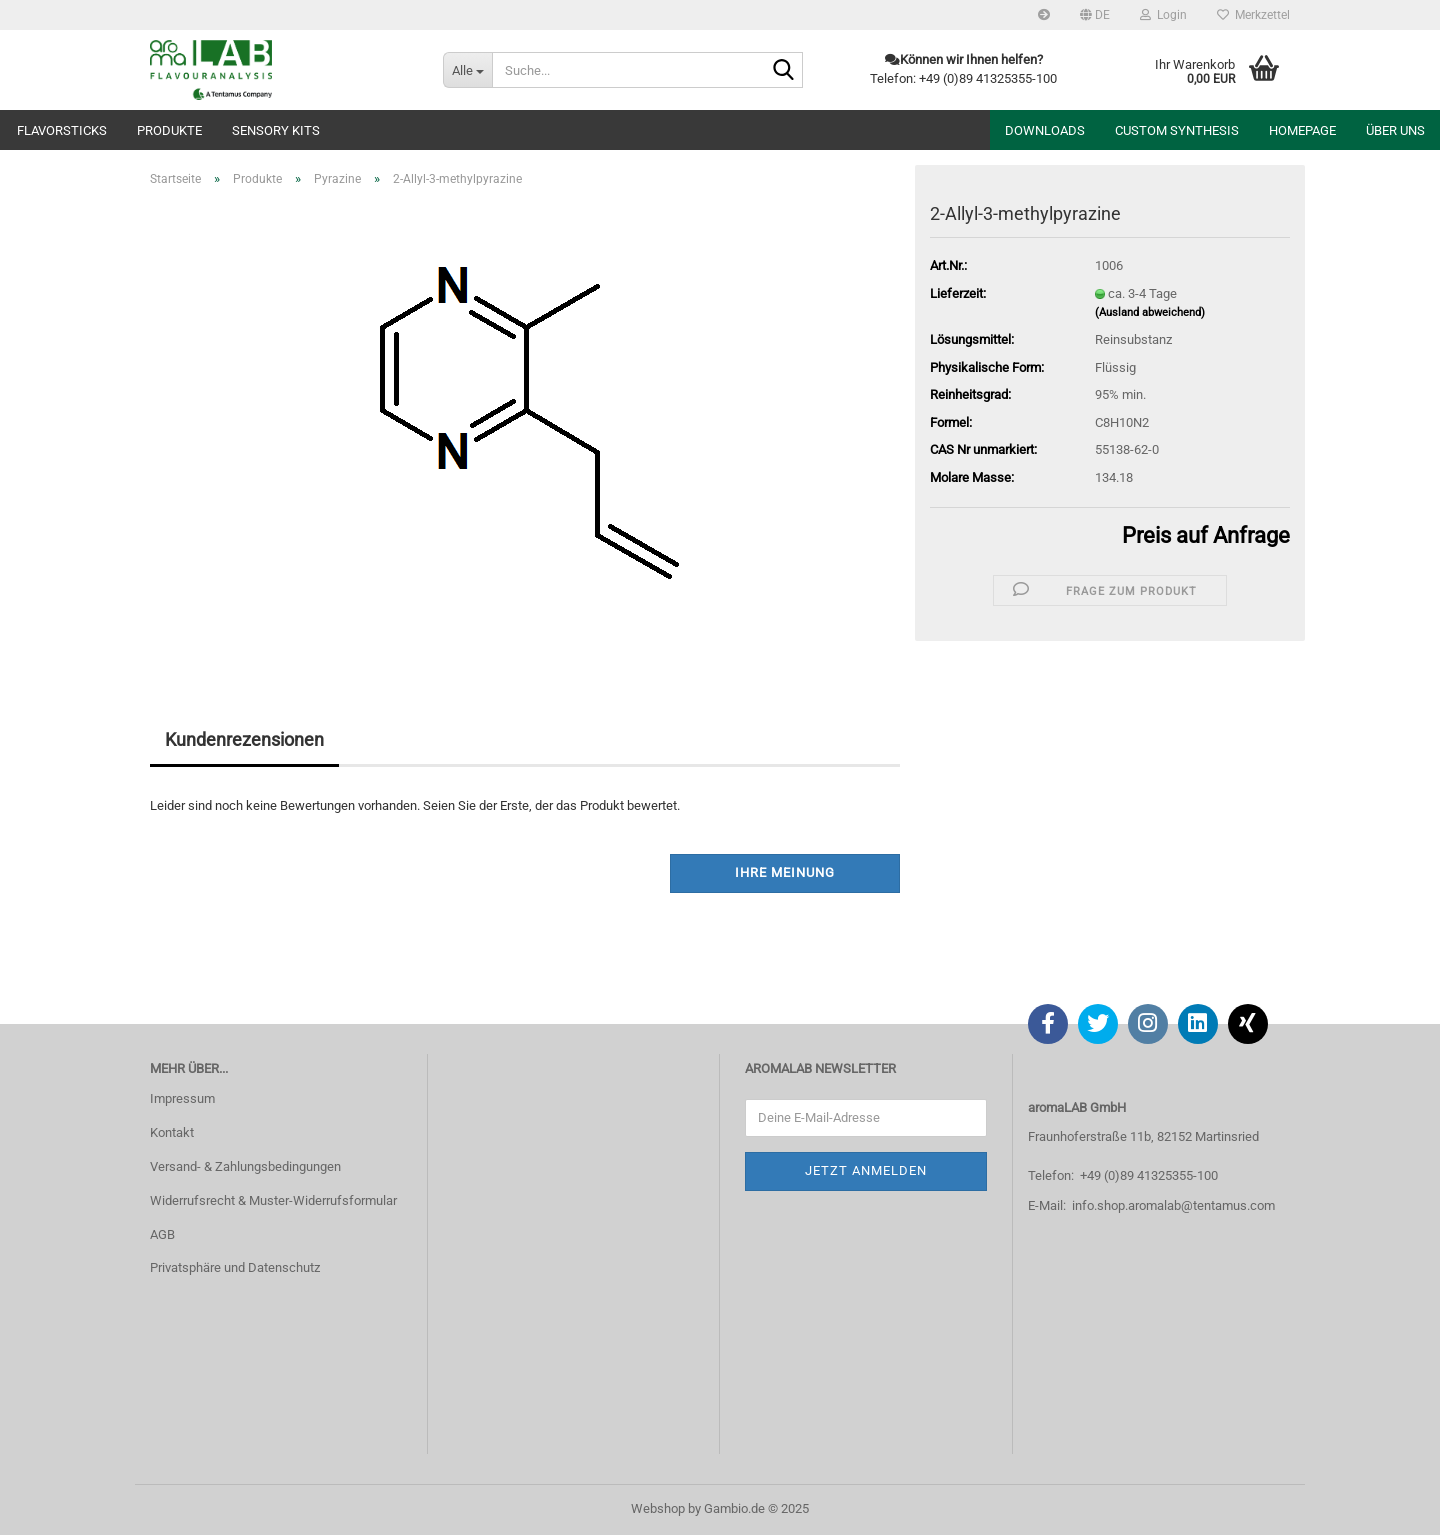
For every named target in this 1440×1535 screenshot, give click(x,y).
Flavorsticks (62, 130)
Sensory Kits (276, 130)
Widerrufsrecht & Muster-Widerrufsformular (273, 1200)
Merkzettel (1253, 15)
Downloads (1045, 130)
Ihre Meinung (785, 872)
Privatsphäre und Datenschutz (235, 1267)
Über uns (1395, 130)
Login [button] (1163, 15)
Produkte (169, 130)
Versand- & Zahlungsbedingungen (245, 1166)
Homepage (1302, 130)
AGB (162, 1234)
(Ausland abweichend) (1150, 312)
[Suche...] (467, 70)
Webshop (658, 1508)
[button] (1095, 15)
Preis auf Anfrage (1206, 535)
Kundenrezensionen (244, 739)
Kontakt (172, 1132)
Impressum (182, 1098)
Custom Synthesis (1177, 130)
